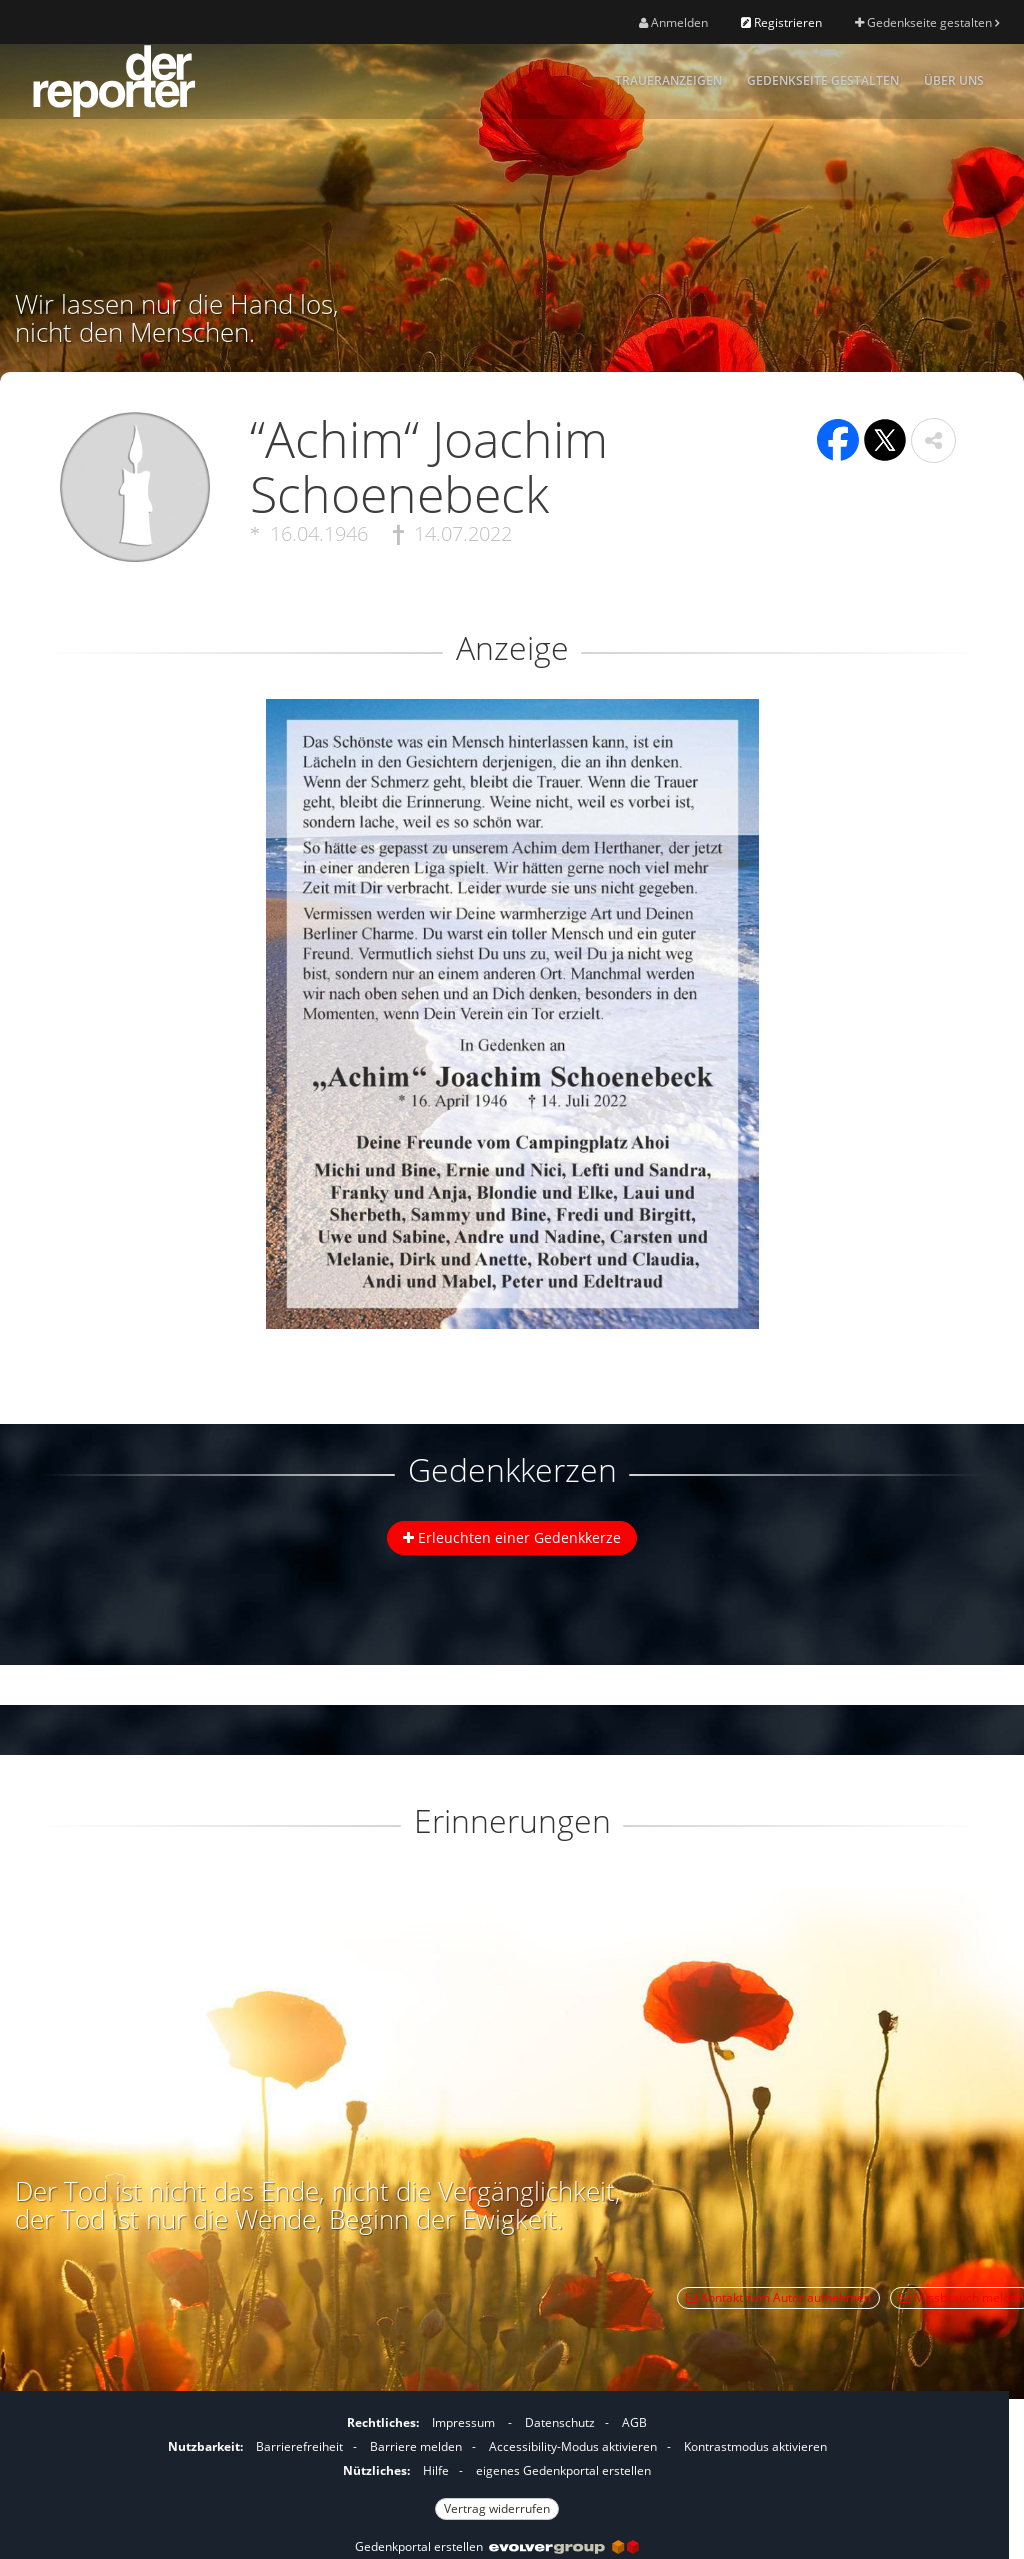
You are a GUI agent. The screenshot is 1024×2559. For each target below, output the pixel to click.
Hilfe (436, 2470)
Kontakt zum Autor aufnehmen (778, 2297)
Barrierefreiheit (299, 2446)
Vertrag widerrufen (497, 2508)
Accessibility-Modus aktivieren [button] (573, 2446)
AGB (634, 2422)
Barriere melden (416, 2446)
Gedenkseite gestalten (927, 22)
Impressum (463, 2422)
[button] (933, 440)
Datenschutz (560, 2422)
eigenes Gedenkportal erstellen (563, 2470)
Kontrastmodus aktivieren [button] (755, 2446)
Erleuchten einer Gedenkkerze (512, 1537)
